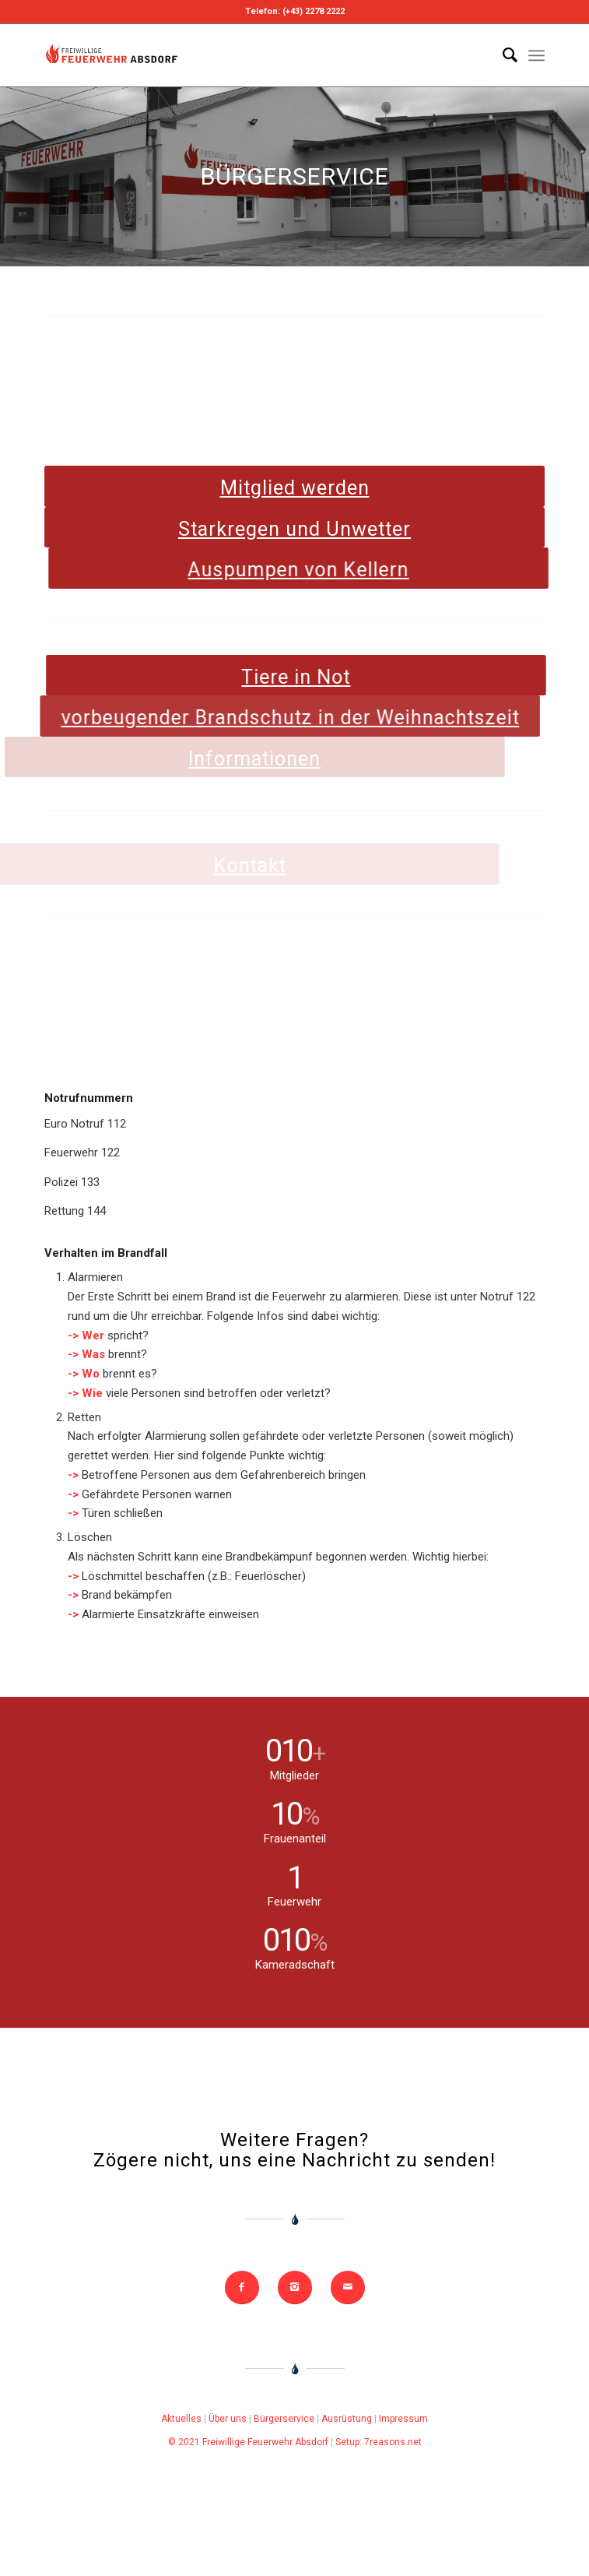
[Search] (502, 55)
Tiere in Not (249, 677)
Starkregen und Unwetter (298, 529)
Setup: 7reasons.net (378, 2442)
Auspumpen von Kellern (274, 569)
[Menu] (536, 55)
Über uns (228, 2418)
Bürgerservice (284, 2418)
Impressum (403, 2418)
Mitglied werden (295, 488)
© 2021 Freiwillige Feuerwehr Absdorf (248, 2442)
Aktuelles (181, 2418)
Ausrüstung (346, 2418)
